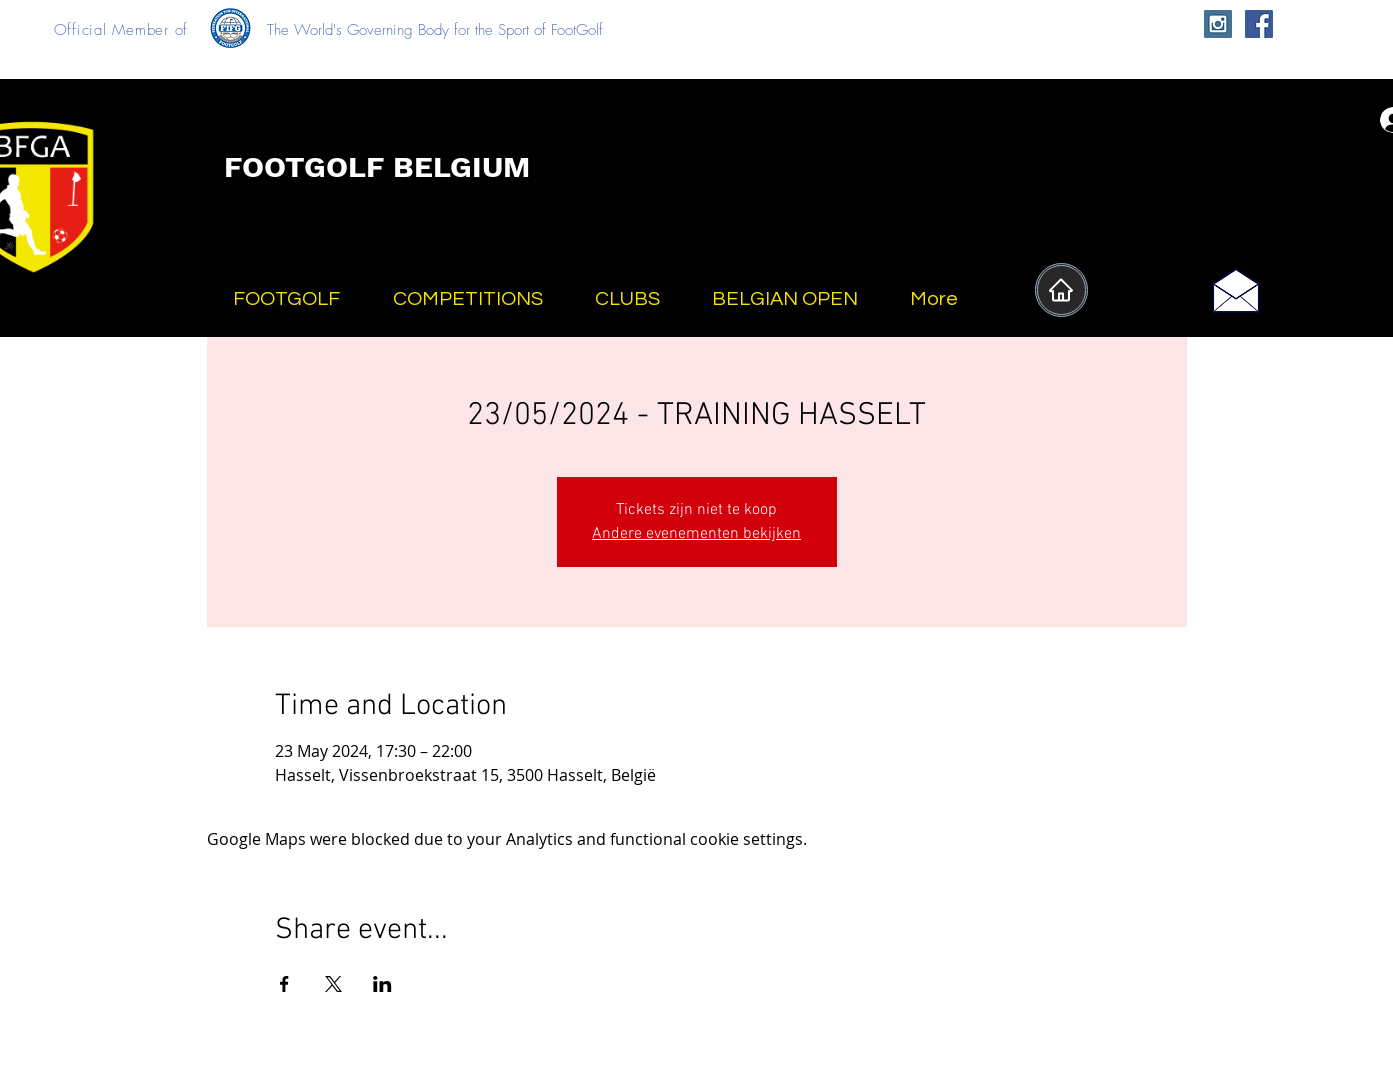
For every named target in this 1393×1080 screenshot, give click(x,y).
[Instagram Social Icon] (1218, 24)
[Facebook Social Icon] (1259, 24)
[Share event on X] (333, 984)
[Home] (1061, 290)
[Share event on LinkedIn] (382, 984)
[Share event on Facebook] (284, 984)
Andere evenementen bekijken (696, 534)
